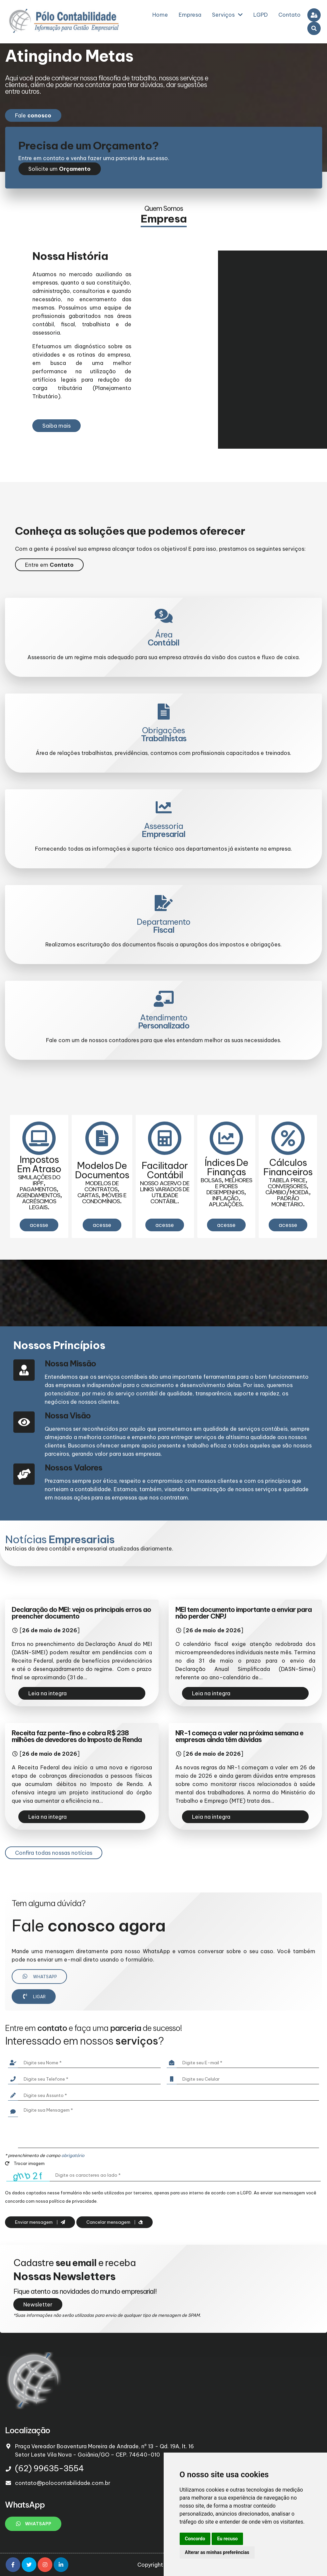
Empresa (190, 14)
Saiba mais (56, 425)
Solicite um (59, 168)
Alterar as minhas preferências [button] (217, 2552)
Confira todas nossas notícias (53, 1852)
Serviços (227, 14)
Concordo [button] (195, 2538)
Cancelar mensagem (114, 2222)
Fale (33, 115)
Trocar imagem (25, 2163)
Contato (289, 14)
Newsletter (37, 2304)
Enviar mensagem (40, 2222)
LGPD (260, 14)
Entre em (49, 564)
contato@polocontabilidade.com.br (62, 2483)
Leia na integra (47, 1693)
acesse (39, 1225)
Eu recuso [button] (227, 2538)
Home (160, 14)
